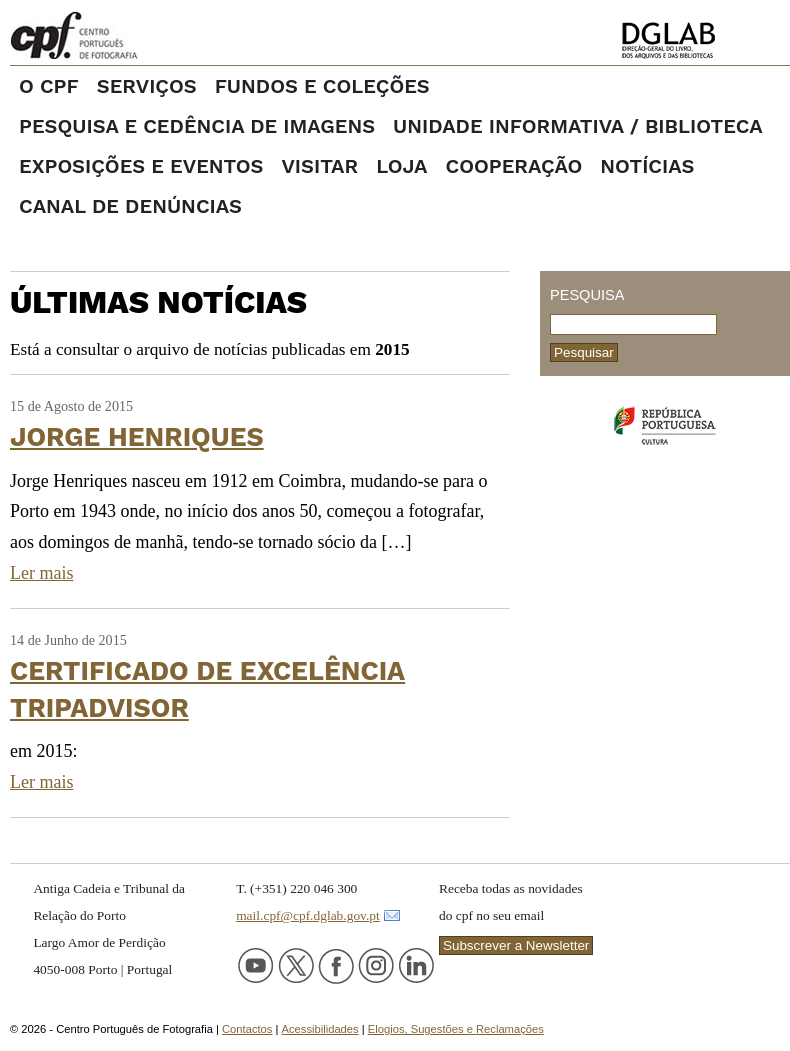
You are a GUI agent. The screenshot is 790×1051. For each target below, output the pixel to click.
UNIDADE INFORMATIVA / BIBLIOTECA (578, 126)
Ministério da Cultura (665, 426)
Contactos (247, 1029)
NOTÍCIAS (647, 166)
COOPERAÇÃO (513, 166)
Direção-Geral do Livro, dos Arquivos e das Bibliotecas (699, 40)
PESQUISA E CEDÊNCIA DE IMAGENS (197, 126)
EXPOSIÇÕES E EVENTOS (141, 166)
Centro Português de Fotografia (139, 35)
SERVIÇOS (147, 86)
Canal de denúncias (130, 206)
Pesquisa (587, 295)
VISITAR (319, 166)
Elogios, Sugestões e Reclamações (456, 1029)
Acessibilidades (320, 1029)
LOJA (401, 166)
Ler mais (41, 573)
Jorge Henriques (137, 436)
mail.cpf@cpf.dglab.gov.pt (308, 915)
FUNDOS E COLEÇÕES (322, 86)
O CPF (49, 86)
